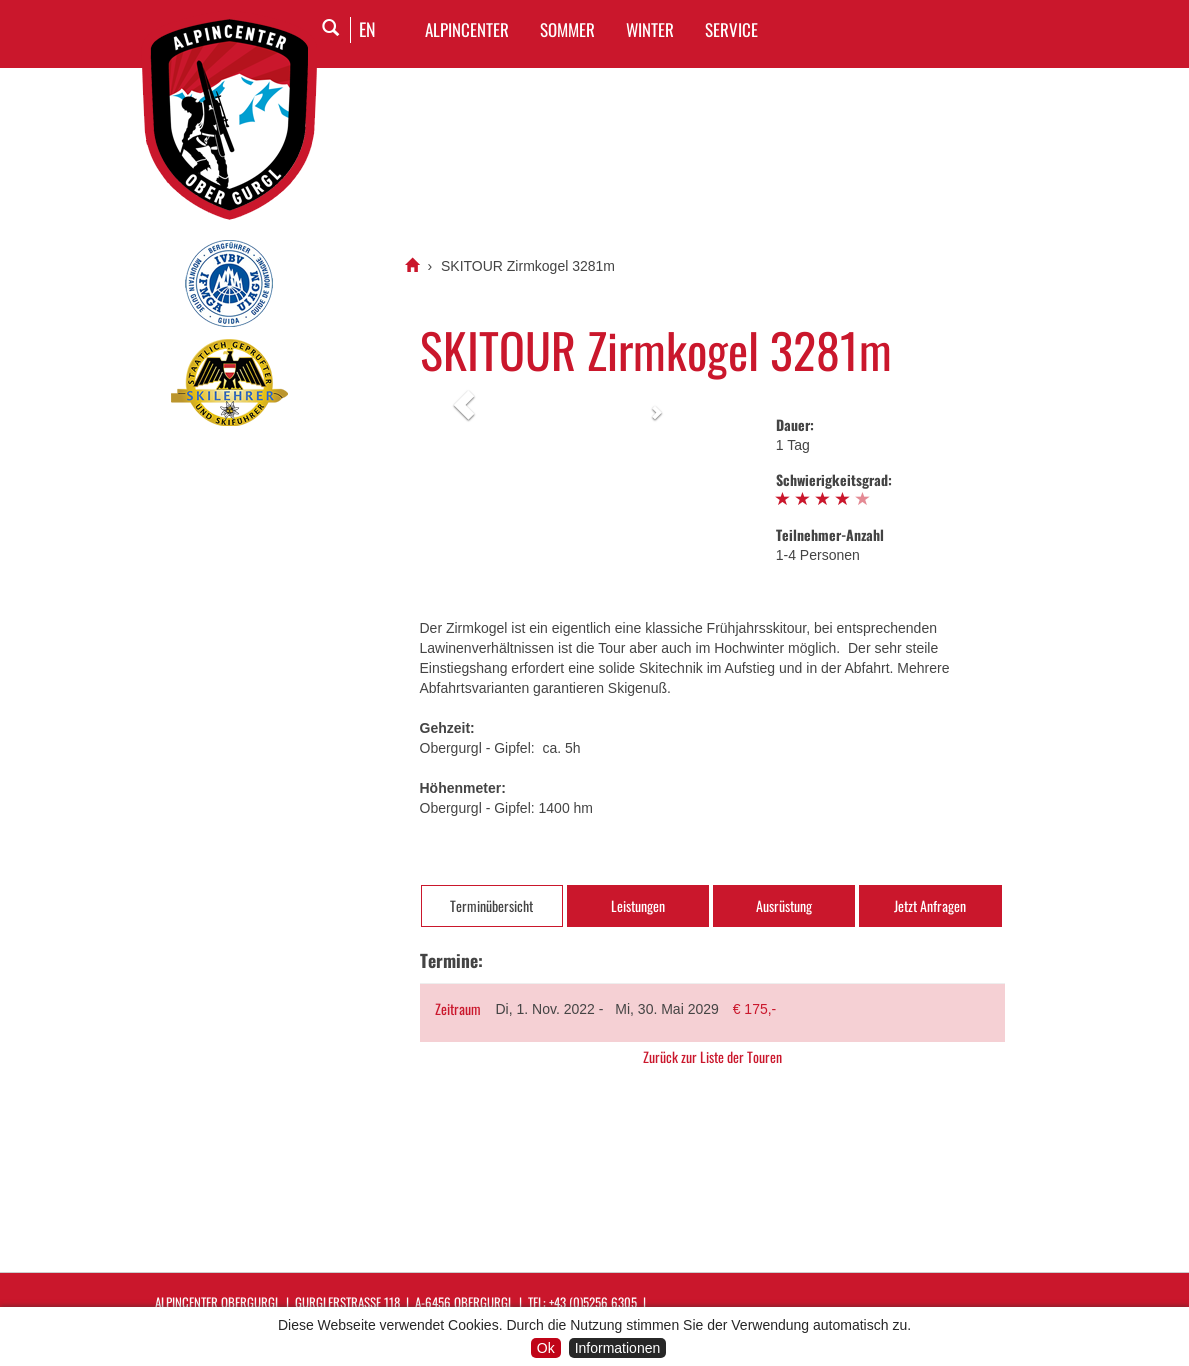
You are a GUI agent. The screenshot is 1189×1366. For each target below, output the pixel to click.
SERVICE (731, 29)
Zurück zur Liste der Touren (712, 1057)
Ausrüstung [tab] (784, 905)
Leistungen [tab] (638, 905)
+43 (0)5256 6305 (593, 1302)
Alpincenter (467, 29)
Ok (546, 1348)
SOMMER (567, 29)
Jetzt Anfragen (930, 905)
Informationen (618, 1348)
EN (367, 29)
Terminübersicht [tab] (491, 905)
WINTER (650, 29)
